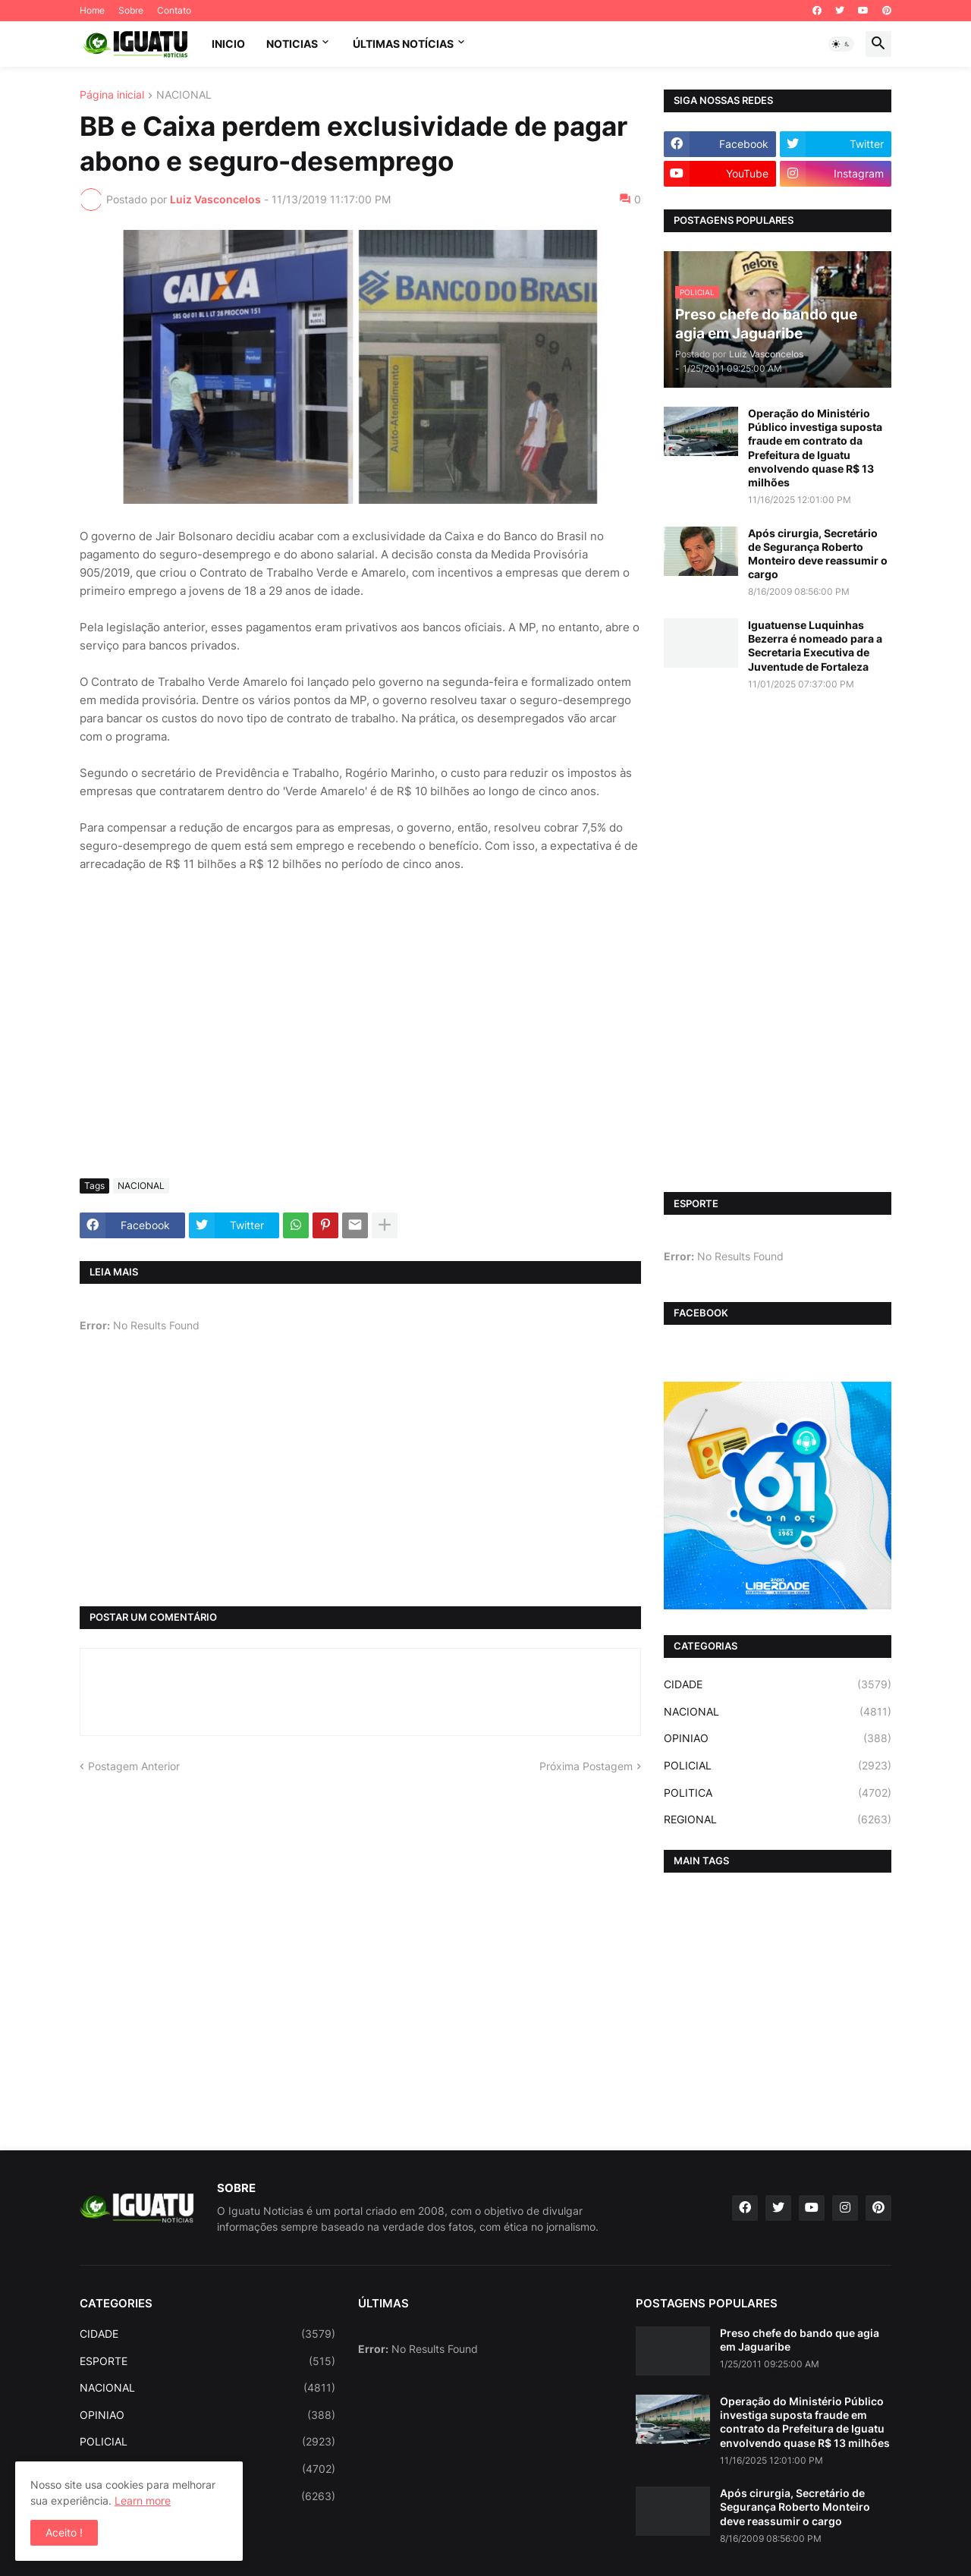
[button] (841, 44)
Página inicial (112, 95)
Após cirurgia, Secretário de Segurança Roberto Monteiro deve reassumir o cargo (818, 554)
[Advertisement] (360, 1053)
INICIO (228, 43)
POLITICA (777, 1793)
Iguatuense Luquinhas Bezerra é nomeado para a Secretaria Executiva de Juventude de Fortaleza (815, 645)
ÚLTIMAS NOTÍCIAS (403, 43)
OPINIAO (777, 1738)
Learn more (143, 2500)
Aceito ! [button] (64, 2532)
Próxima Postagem (586, 1766)
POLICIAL (777, 1765)
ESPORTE (207, 2361)
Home (92, 10)
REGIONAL (777, 1819)
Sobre (130, 10)
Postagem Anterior (134, 1766)
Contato (174, 10)
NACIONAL (184, 95)
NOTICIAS (292, 43)
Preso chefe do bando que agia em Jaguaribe (799, 2339)
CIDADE (777, 1684)
